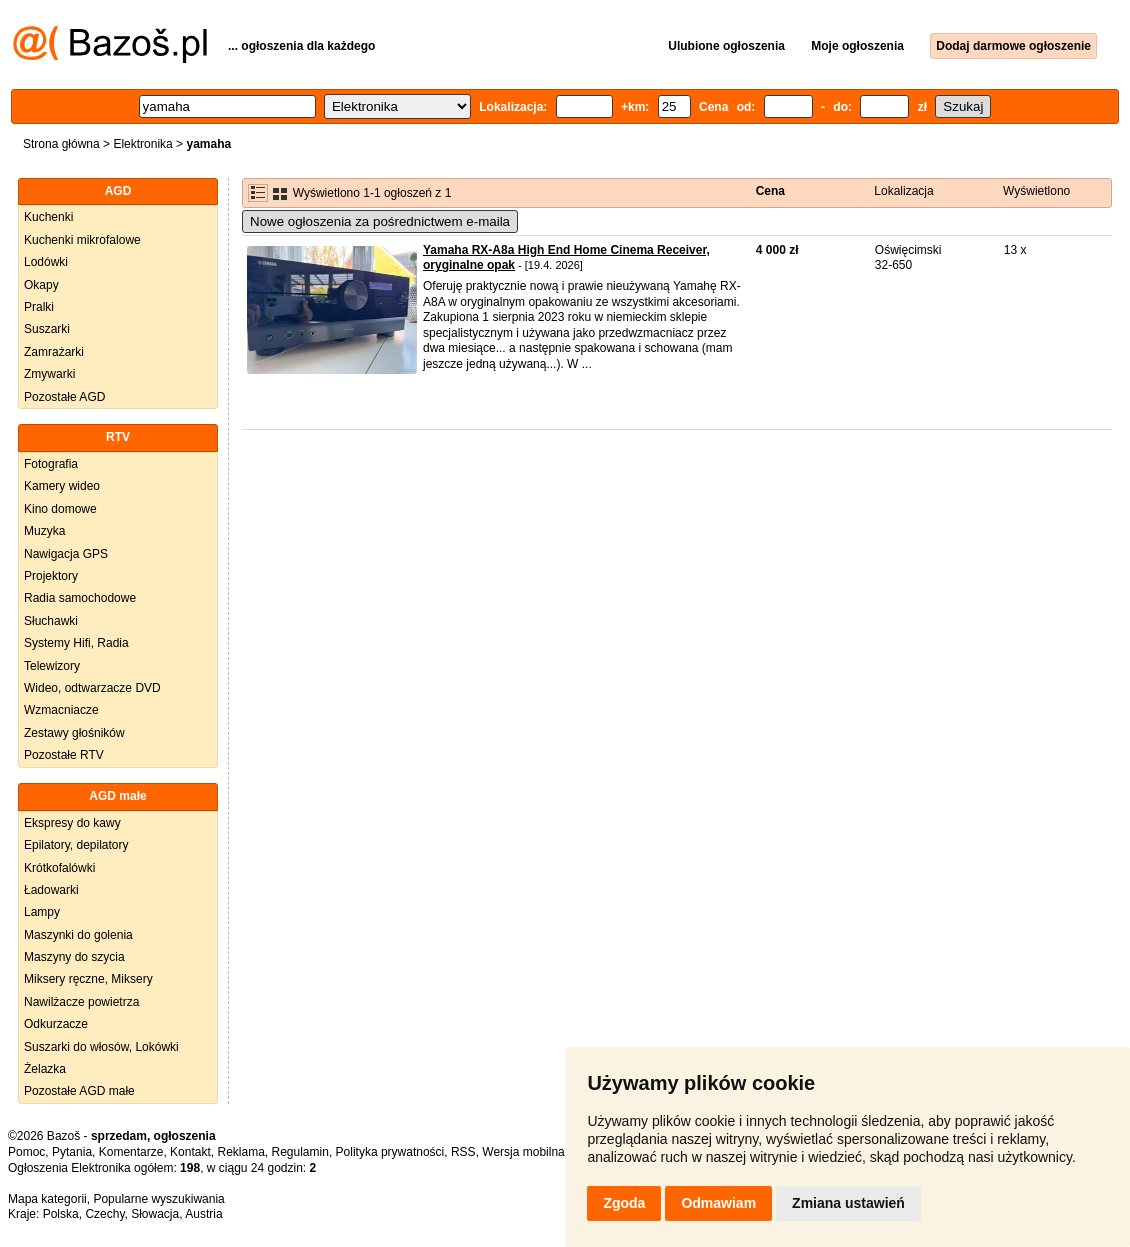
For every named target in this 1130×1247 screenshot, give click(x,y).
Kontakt (190, 1152)
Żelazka (45, 1069)
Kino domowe (60, 509)
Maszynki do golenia (78, 935)
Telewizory (52, 666)
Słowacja (155, 1214)
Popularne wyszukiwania (158, 1199)
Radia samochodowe (80, 598)
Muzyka (44, 531)
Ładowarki (51, 890)
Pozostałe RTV (64, 755)
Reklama (240, 1152)
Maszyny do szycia (74, 957)
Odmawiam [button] (718, 1203)
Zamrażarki (54, 352)
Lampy (42, 912)
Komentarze (131, 1152)
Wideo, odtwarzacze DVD (92, 688)
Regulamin (300, 1152)
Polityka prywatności (390, 1152)
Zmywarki (49, 374)
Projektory (51, 576)
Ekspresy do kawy (72, 823)
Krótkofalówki (59, 868)
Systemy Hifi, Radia (76, 643)
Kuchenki (48, 217)
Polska (61, 1214)
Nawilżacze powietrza (81, 1002)
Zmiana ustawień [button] (848, 1203)
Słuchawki (51, 621)
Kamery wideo (62, 486)
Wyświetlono (1036, 191)
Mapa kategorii (47, 1199)
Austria (203, 1214)
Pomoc (26, 1152)
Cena (770, 191)
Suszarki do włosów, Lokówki (101, 1047)
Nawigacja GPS (66, 554)
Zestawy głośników (74, 733)
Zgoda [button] (624, 1203)
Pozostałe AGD (64, 397)
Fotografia (51, 464)
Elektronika (142, 144)
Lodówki (46, 262)
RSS (463, 1152)
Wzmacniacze (61, 710)
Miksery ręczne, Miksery (88, 979)
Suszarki (47, 329)
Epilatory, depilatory (76, 845)
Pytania (72, 1152)
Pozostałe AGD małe (79, 1091)
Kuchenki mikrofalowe (82, 240)
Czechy (104, 1214)
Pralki (39, 307)
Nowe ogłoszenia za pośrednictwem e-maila (380, 221)
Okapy (41, 285)
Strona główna (61, 144)
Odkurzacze (56, 1024)
